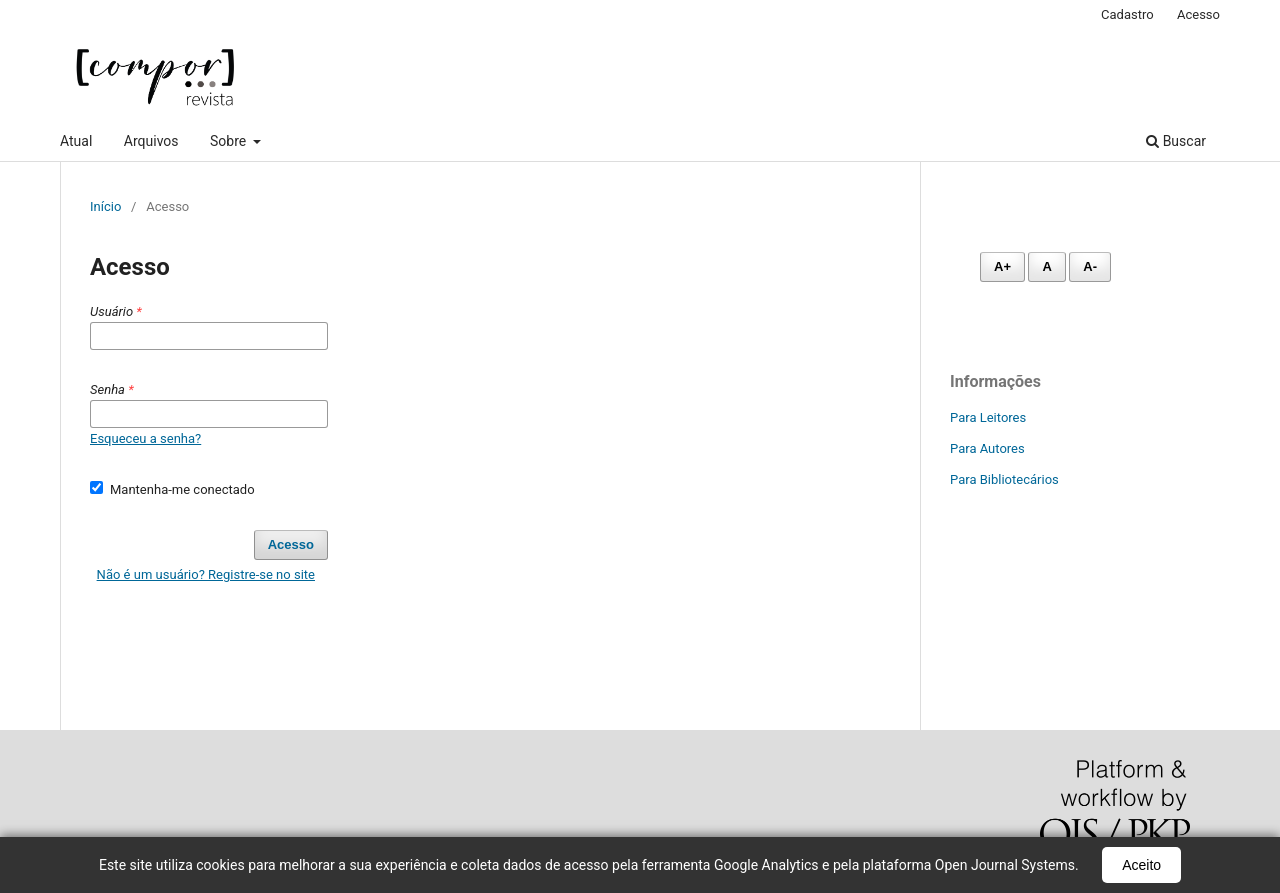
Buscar (1176, 141)
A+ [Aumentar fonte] (1002, 266)
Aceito (1141, 865)
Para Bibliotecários (1004, 479)
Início (105, 206)
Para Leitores (988, 417)
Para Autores (987, 448)
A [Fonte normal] (1046, 266)
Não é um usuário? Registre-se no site (206, 574)
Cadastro (1127, 14)
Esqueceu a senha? (145, 438)
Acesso (1198, 14)
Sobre (230, 141)
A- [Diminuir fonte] (1090, 266)
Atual (76, 141)
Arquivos (151, 141)
